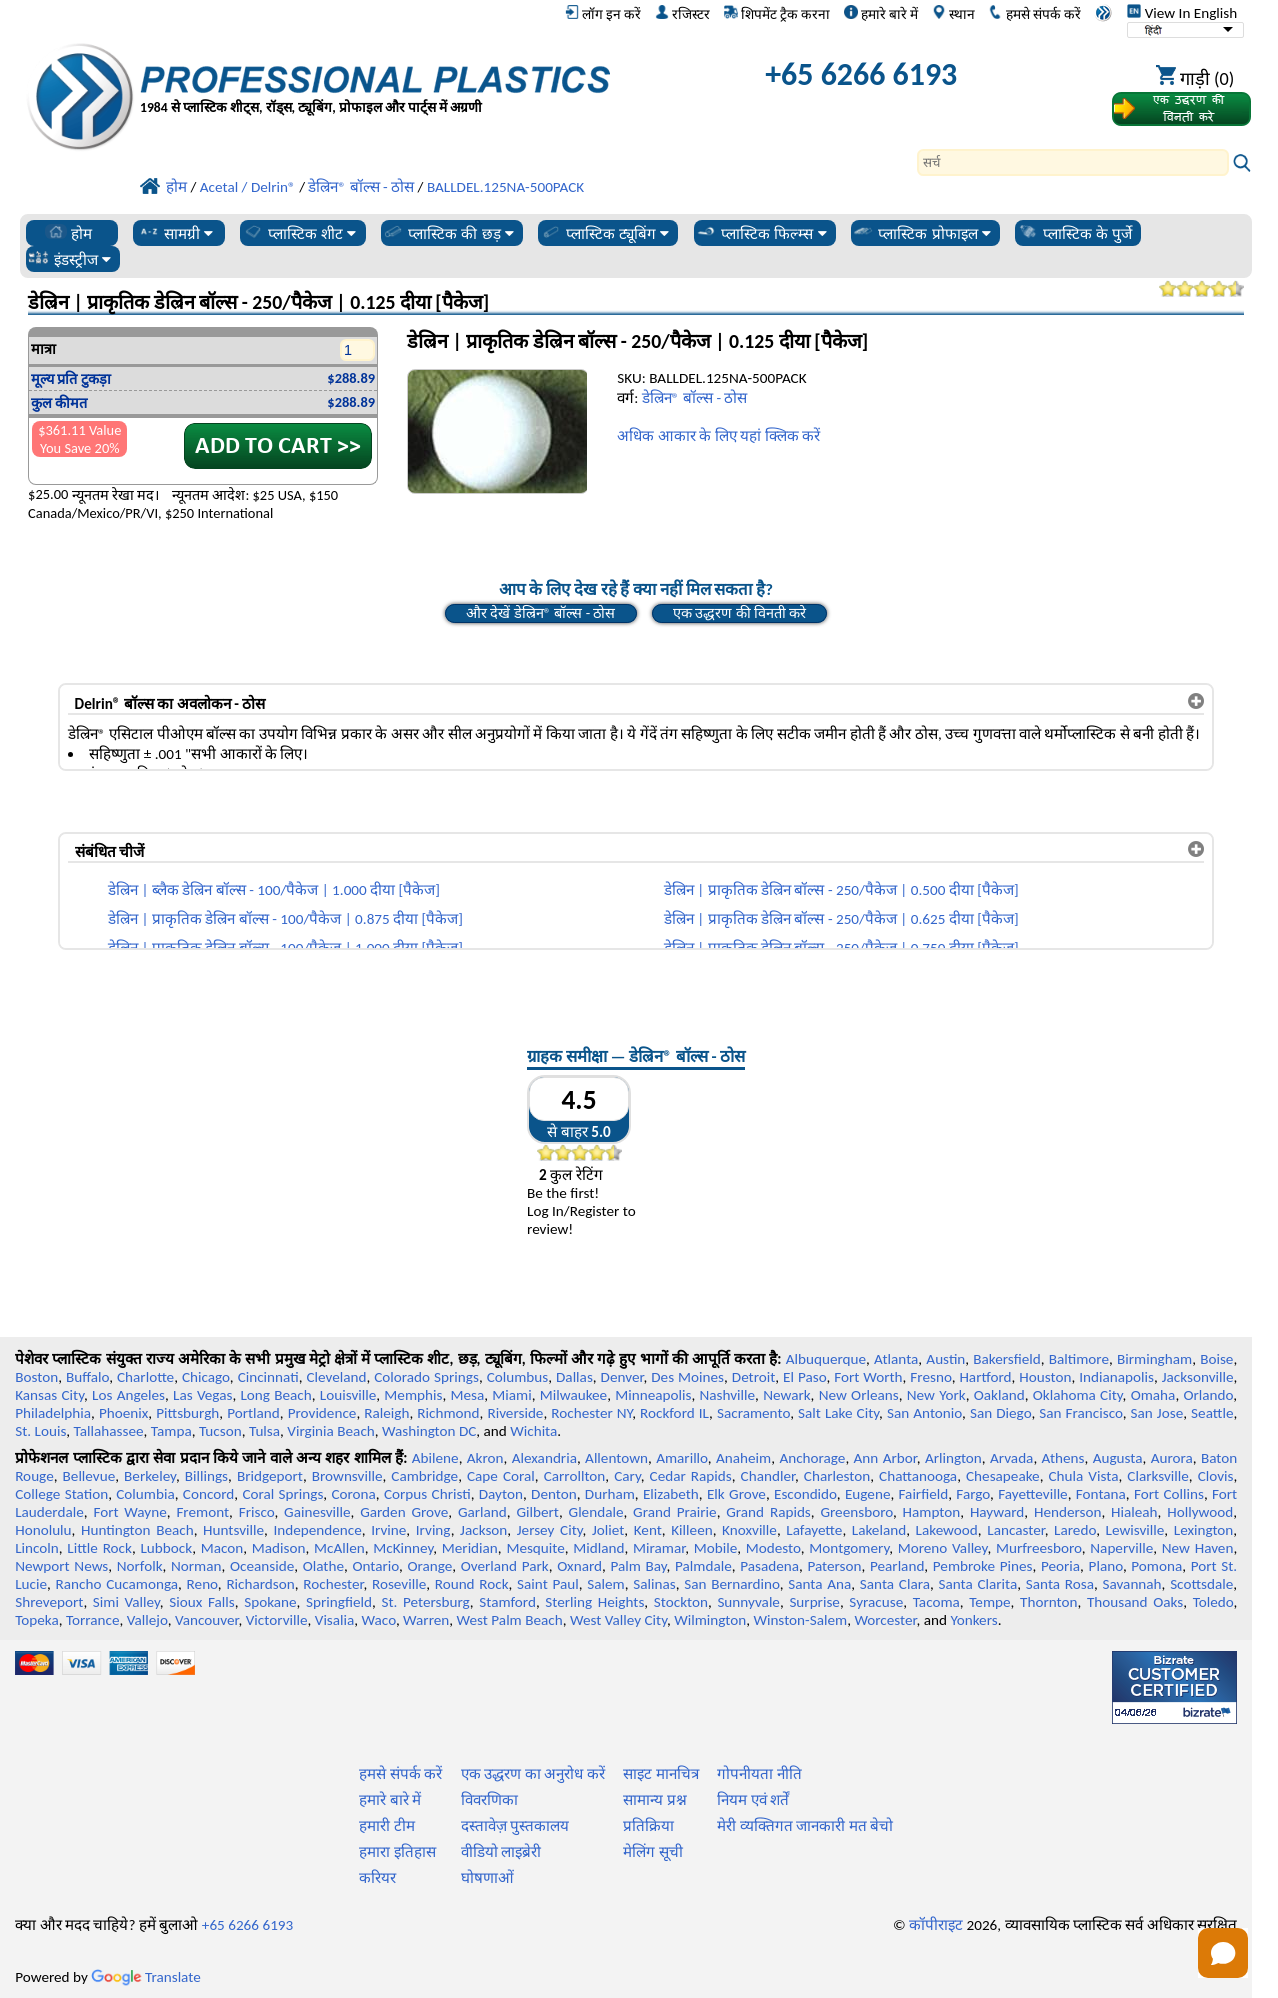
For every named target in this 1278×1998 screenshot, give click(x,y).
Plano (1106, 1566)
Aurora (1172, 1458)
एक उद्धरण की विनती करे (739, 613)
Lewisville (1135, 1530)
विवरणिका (489, 1800)
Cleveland (336, 1377)
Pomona (1156, 1566)
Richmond (448, 1413)
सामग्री (175, 233)
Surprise (814, 1602)
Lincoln (37, 1548)
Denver (622, 1377)
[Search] (1073, 162)
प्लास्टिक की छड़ (448, 233)
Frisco (257, 1512)
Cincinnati (268, 1377)
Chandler (768, 1476)
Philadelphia (53, 1413)
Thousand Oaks (1135, 1602)
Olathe (323, 1566)
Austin (945, 1359)
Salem (605, 1584)
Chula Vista (1084, 1476)
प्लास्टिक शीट (299, 233)
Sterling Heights (594, 1602)
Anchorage (812, 1458)
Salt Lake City (838, 1413)
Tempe (989, 1602)
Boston (36, 1377)
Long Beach (275, 1395)
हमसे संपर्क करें (1034, 14)
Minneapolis (653, 1395)
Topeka (37, 1620)
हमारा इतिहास (397, 1852)
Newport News (61, 1566)
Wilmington (710, 1620)
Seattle (1212, 1413)
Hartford (985, 1377)
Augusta (1118, 1458)
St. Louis (40, 1431)
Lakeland (879, 1530)
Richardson (260, 1584)
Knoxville (749, 1530)
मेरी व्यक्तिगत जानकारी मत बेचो (805, 1826)
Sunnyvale (748, 1602)
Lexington (1204, 1530)
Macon (222, 1548)
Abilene (435, 1458)
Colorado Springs (426, 1377)
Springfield (339, 1602)
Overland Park (505, 1566)
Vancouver (207, 1620)
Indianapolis (1116, 1377)
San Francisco (1080, 1413)
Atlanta (896, 1359)
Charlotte (145, 1377)
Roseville (399, 1584)
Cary (627, 1476)
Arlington (953, 1458)
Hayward (997, 1512)
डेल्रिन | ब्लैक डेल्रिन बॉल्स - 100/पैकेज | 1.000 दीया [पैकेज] (274, 890)
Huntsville (233, 1530)
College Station (61, 1494)
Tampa (171, 1431)
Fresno (930, 1377)
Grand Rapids (768, 1512)
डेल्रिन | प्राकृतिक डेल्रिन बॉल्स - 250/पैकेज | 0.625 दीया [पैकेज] (841, 919)
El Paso (804, 1377)
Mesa (467, 1395)
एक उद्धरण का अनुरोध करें (533, 1774)
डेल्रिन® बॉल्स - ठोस (695, 398)
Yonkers (973, 1620)
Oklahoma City (1078, 1395)
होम (68, 233)
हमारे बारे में (881, 14)
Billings (206, 1476)
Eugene (868, 1494)
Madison (279, 1548)
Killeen (691, 1530)
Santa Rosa (1060, 1584)
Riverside (515, 1413)
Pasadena (769, 1566)
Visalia (335, 1620)
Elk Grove (736, 1494)
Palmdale (703, 1566)
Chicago (206, 1377)
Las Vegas (202, 1395)
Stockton (681, 1602)
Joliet (608, 1530)
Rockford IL (674, 1413)
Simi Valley (126, 1602)
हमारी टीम (386, 1826)
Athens (1063, 1458)
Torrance (93, 1620)
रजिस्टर (682, 14)
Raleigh (386, 1413)
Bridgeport (270, 1476)
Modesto (773, 1548)
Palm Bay (638, 1566)
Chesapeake (1003, 1476)
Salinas (654, 1584)
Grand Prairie (675, 1512)
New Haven (1198, 1548)
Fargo (973, 1494)
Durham (610, 1494)
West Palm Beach (510, 1620)
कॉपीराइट (936, 1925)
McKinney (403, 1548)
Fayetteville (1033, 1494)
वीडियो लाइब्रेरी (501, 1852)
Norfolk (140, 1566)
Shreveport (49, 1602)
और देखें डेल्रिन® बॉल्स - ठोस (540, 613)
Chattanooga (918, 1476)
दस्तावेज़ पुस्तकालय (515, 1826)
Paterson (834, 1566)
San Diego (1000, 1413)
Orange (429, 1566)
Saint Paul (548, 1584)
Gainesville (317, 1512)
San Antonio (924, 1413)
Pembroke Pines (983, 1566)
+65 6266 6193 (861, 74)
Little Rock (99, 1548)
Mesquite (535, 1548)
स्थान (953, 14)
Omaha (1153, 1395)
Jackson (483, 1530)
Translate (146, 1977)
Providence (322, 1413)
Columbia (145, 1494)
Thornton (1048, 1602)
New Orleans (859, 1395)
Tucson (220, 1431)
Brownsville (347, 1476)
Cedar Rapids (691, 1476)
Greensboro (856, 1512)
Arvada (1011, 1458)
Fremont (202, 1512)
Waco (379, 1620)
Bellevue (89, 1476)
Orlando (1208, 1395)
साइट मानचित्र (660, 1774)
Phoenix (123, 1413)
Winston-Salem (800, 1620)
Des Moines (687, 1377)
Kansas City (49, 1395)
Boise (1216, 1359)
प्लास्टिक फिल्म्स (761, 233)
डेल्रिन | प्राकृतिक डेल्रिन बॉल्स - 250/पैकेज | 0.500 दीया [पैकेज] (841, 890)
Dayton (501, 1494)
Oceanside (262, 1566)
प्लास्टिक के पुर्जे (1075, 233)
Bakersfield (1006, 1359)
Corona (353, 1494)
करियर (377, 1878)
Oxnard (579, 1566)
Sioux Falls (201, 1602)
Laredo (1075, 1530)
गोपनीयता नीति (759, 1774)
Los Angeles (128, 1395)
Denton (554, 1494)
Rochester (333, 1584)
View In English (1182, 13)
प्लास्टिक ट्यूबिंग (605, 233)
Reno (202, 1584)
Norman (196, 1566)
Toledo (1213, 1602)
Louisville (348, 1395)
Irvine (388, 1530)
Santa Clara (895, 1584)
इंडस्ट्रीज (69, 259)
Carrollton (575, 1476)
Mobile (716, 1548)
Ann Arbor (885, 1458)
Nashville (727, 1395)
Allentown (616, 1458)
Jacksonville (1198, 1377)
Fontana (1101, 1494)
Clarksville (1158, 1476)
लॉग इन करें (603, 14)
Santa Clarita (977, 1584)
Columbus (518, 1377)
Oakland (999, 1395)
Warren (426, 1620)
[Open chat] (1223, 1953)
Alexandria (544, 1458)
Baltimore (1079, 1359)
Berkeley (150, 1476)
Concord (208, 1494)
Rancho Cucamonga (117, 1584)
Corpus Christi (427, 1494)
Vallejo (147, 1620)
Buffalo (87, 1377)
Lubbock (166, 1548)
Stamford (507, 1602)
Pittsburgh (187, 1413)
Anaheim (743, 1458)
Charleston (837, 1476)
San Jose (1157, 1413)
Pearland (897, 1566)
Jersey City (550, 1530)
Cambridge (424, 1476)
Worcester (885, 1620)
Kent (648, 1530)
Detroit (754, 1377)
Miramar (659, 1548)
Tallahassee (109, 1431)
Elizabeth (671, 1494)
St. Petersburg (425, 1602)
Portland (253, 1413)
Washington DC (429, 1431)
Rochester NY (591, 1413)
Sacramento (753, 1413)
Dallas (574, 1377)
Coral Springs (282, 1494)
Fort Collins (1169, 1494)
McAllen (339, 1548)
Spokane (270, 1602)
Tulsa (264, 1431)
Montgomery (849, 1548)
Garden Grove (404, 1512)
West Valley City (618, 1620)
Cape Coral (501, 1476)
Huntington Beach (137, 1530)
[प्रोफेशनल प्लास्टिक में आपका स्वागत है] (375, 79)
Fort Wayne (129, 1512)
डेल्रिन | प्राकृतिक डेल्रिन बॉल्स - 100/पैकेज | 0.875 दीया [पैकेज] (285, 919)
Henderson (1068, 1512)
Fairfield (924, 1494)
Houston (1045, 1377)
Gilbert (537, 1512)
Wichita (533, 1431)
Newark (786, 1395)
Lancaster (1015, 1530)
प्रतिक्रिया (648, 1826)
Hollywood (1200, 1512)
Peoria (1060, 1566)
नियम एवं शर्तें (753, 1800)
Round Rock (472, 1584)
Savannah (1131, 1584)
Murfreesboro (1039, 1548)
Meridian (470, 1548)
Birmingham (1154, 1359)
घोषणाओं (487, 1878)
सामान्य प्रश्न (654, 1800)
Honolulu (43, 1530)
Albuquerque (826, 1359)
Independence (317, 1530)
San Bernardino (732, 1584)
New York (936, 1395)
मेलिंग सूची (652, 1852)
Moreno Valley (943, 1548)
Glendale (596, 1512)
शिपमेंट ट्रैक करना (777, 14)
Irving (433, 1530)
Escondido (805, 1494)
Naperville (1121, 1548)
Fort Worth (868, 1377)
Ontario (375, 1566)
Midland (598, 1548)
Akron (485, 1458)
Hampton (932, 1512)
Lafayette (814, 1530)
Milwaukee (573, 1395)
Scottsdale (1201, 1584)
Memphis (413, 1395)
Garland (482, 1512)
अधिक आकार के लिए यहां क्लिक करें (718, 436)
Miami (511, 1395)
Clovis (1216, 1476)
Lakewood (947, 1530)
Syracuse (876, 1602)
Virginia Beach (331, 1431)
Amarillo (682, 1458)
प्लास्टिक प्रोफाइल (921, 233)
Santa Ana (819, 1584)
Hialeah (1134, 1512)
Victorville (277, 1620)
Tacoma (936, 1602)
